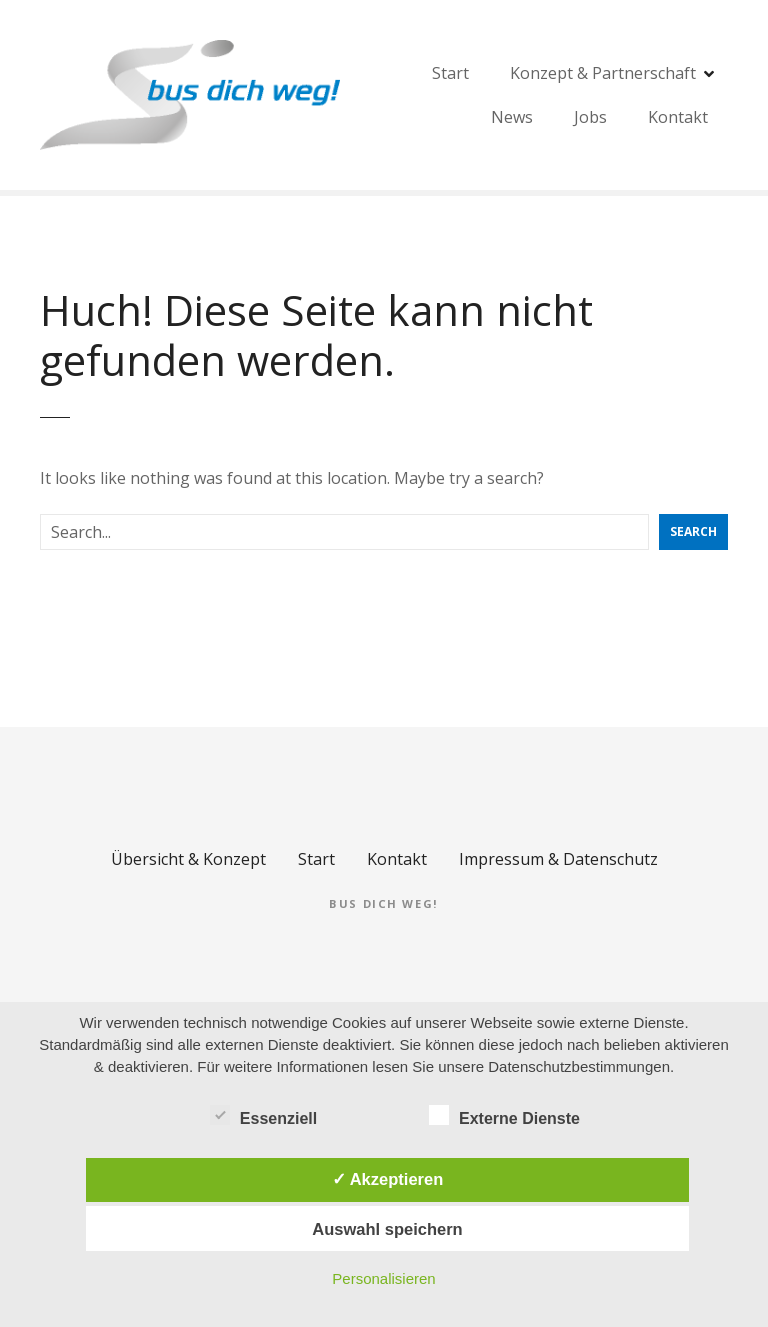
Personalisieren (383, 1278)
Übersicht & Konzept (188, 859)
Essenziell (263, 1115)
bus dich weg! (383, 903)
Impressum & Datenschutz (558, 859)
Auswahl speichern (387, 1229)
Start (634, 95)
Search (693, 531)
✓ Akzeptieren (388, 1179)
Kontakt (397, 859)
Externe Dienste (504, 1115)
